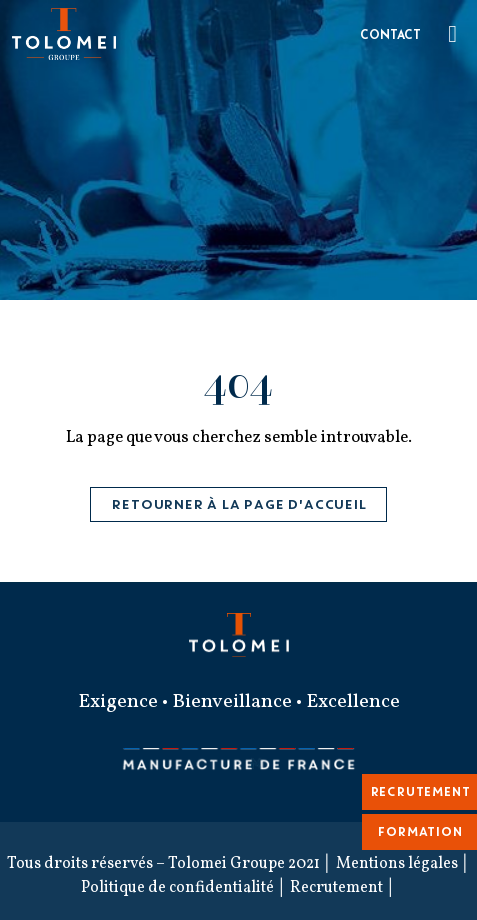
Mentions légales (397, 864)
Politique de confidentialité (177, 888)
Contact (390, 36)
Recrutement (336, 888)
